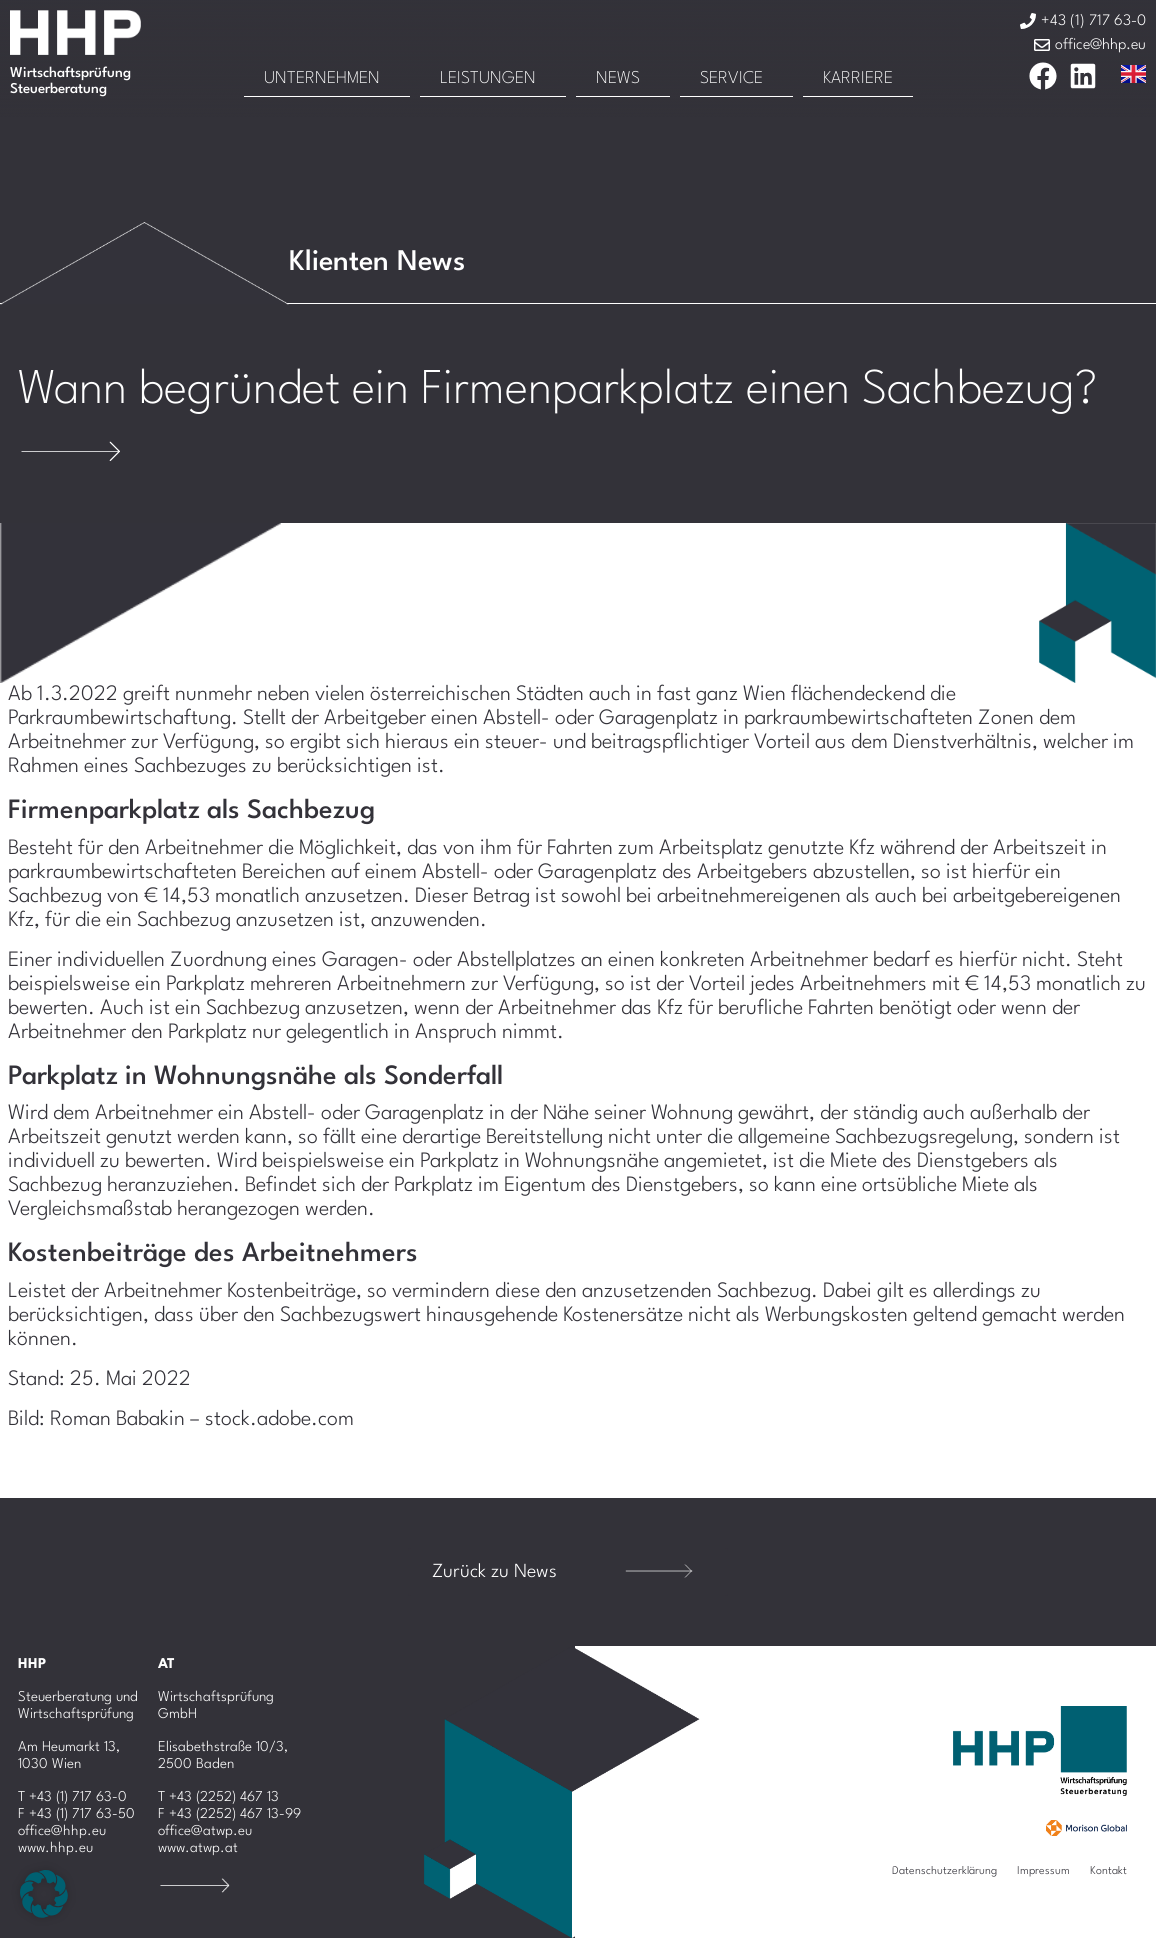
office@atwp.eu (205, 1831)
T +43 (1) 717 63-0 (72, 1797)
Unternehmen (322, 78)
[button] (44, 1894)
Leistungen (488, 78)
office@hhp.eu (62, 1831)
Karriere (858, 78)
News (618, 78)
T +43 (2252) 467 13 (218, 1797)
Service (731, 78)
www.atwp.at (198, 1848)
